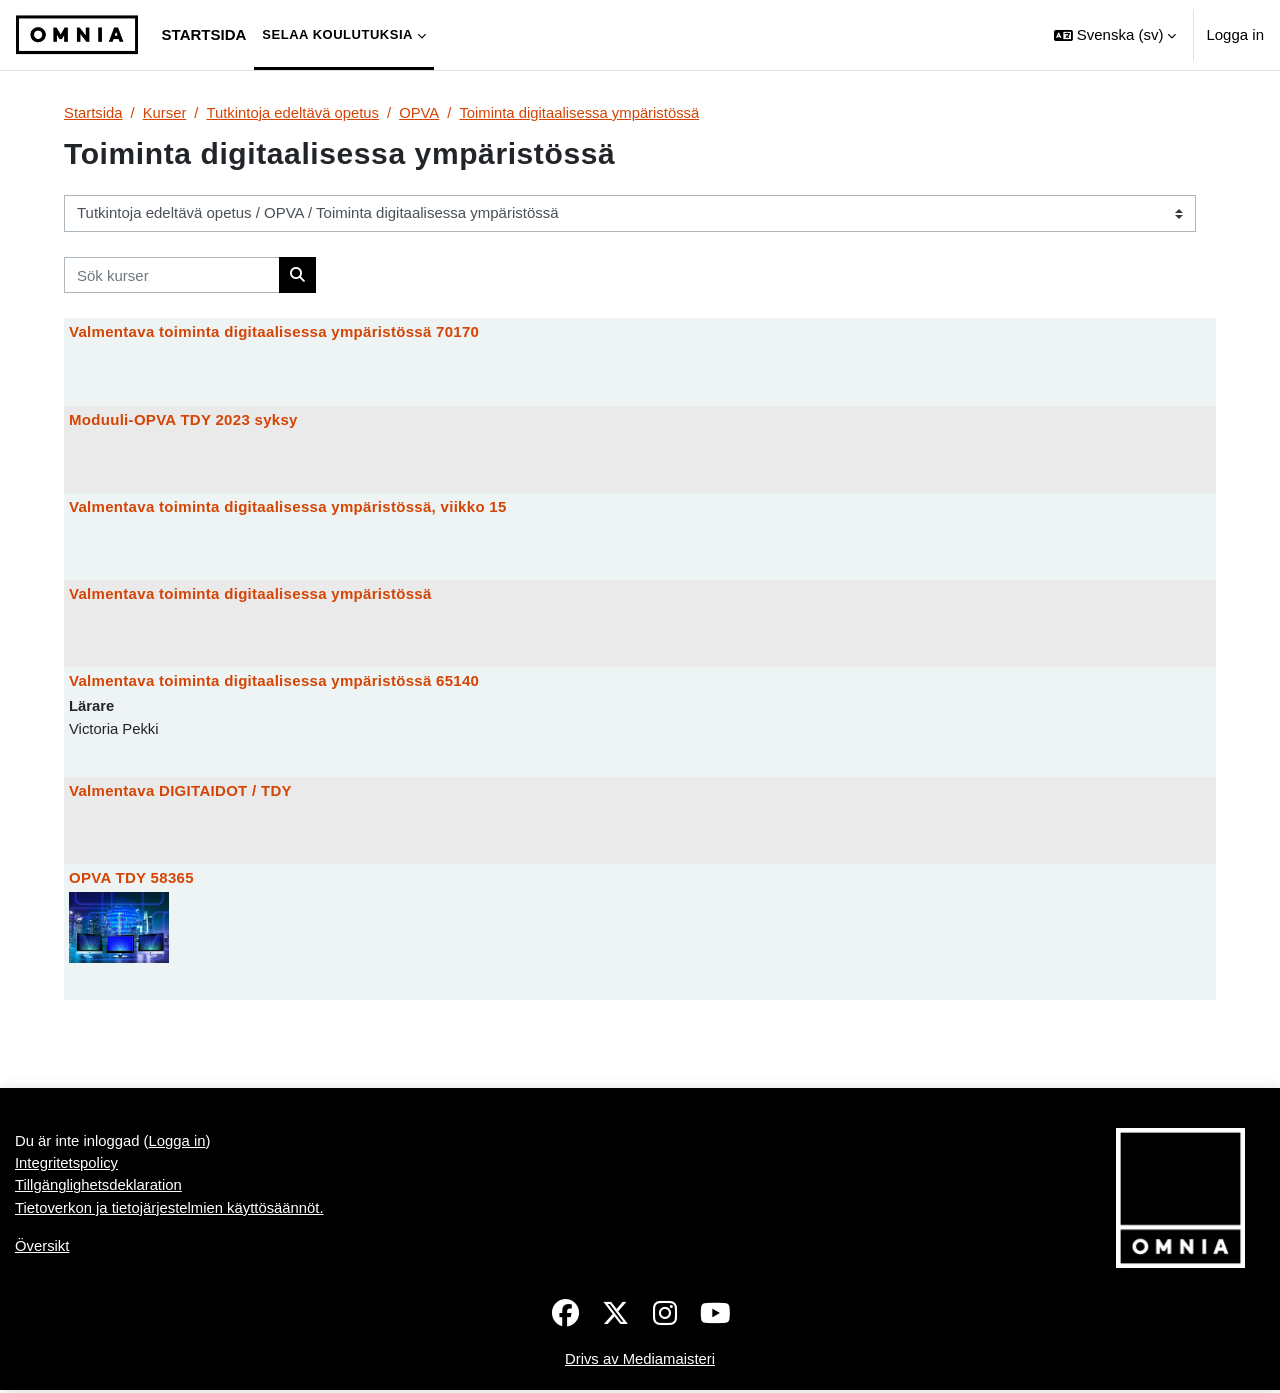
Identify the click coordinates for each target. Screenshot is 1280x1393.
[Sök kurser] (172, 275)
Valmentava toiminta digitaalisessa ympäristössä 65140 (274, 682)
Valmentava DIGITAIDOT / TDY (180, 792)
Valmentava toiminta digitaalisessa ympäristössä (250, 594)
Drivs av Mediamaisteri (640, 1361)
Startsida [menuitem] (204, 34)
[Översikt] (77, 35)
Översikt (42, 1249)
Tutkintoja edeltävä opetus (295, 112)
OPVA (422, 112)
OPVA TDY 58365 (131, 879)
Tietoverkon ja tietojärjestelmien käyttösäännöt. (171, 1210)
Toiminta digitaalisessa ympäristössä (584, 112)
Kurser (165, 112)
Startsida (93, 112)
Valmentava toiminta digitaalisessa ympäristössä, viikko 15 (288, 507)
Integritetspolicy (67, 1165)
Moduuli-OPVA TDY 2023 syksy (183, 419)
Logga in (1235, 34)
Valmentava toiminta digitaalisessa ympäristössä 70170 (274, 332)
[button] (1115, 35)
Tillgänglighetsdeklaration (99, 1188)
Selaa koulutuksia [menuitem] (337, 34)
